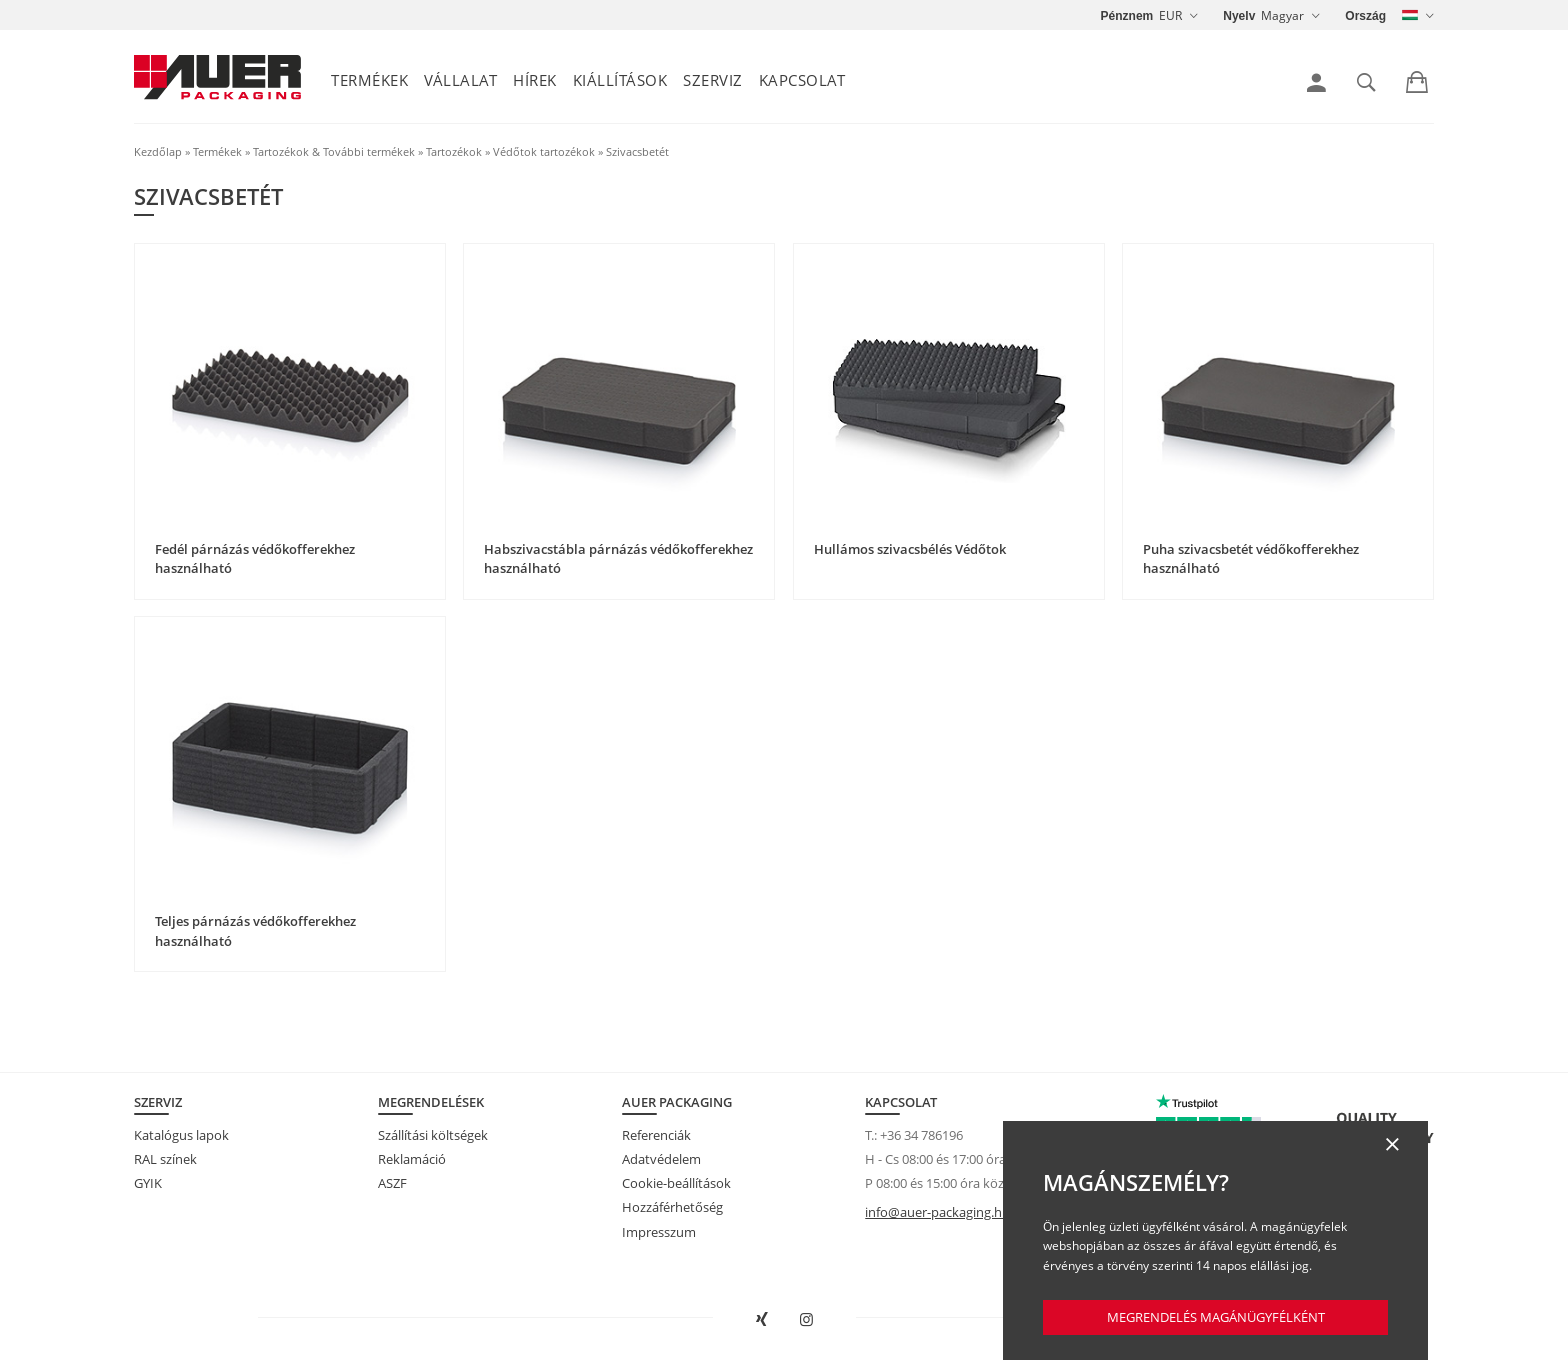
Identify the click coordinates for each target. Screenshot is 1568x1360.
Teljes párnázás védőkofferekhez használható (255, 931)
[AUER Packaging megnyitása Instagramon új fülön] (807, 1320)
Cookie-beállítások (676, 1183)
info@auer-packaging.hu (937, 1212)
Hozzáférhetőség (672, 1207)
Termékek (369, 80)
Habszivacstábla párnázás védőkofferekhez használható (618, 559)
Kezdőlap (158, 151)
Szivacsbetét (637, 151)
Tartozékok (454, 151)
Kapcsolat (802, 80)
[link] (1316, 83)
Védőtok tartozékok (544, 151)
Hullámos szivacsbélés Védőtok (910, 549)
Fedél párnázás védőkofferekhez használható (255, 559)
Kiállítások (620, 80)
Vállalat (460, 80)
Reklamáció (412, 1159)
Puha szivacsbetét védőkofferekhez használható (1251, 559)
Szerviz (713, 80)
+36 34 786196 (921, 1135)
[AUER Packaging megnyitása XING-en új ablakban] (762, 1320)
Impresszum (659, 1232)
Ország (1365, 16)
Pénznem (1127, 16)
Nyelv (1239, 16)
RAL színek (165, 1159)
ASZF (392, 1183)
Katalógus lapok (181, 1135)
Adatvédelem (661, 1159)
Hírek (535, 80)
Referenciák (656, 1135)
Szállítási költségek (433, 1135)
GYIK (148, 1183)
